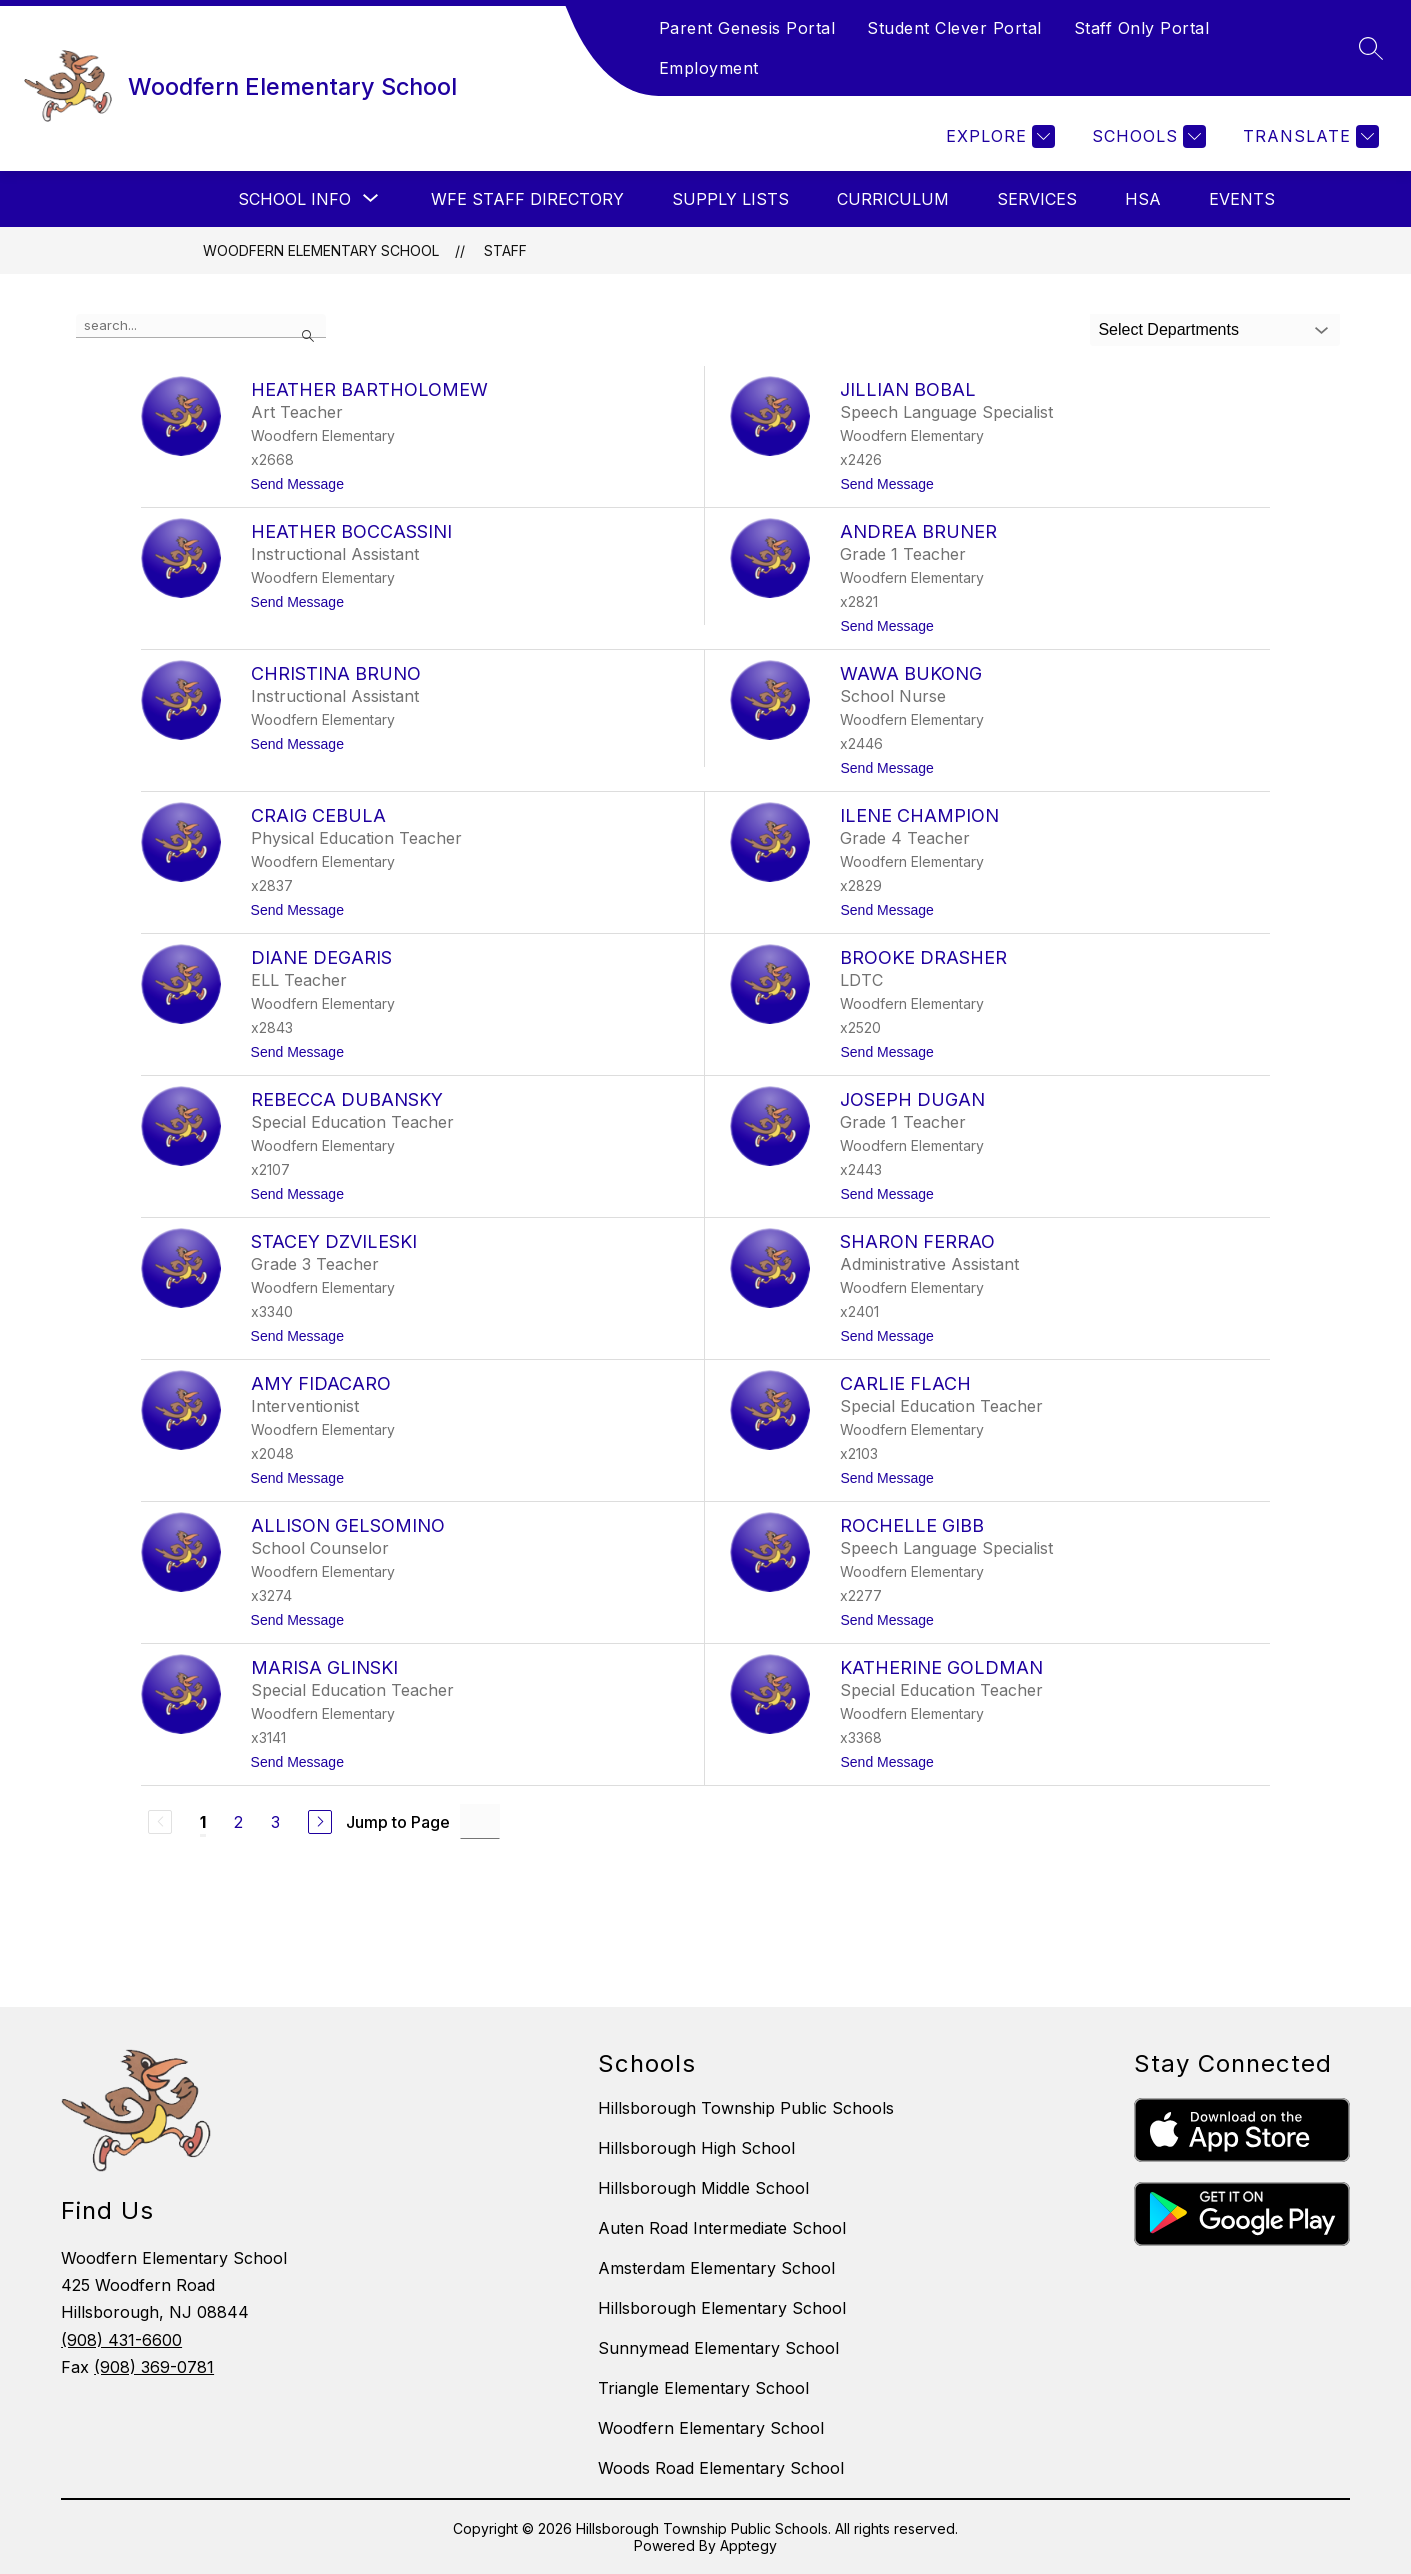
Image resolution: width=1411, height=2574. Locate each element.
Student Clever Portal (954, 28)
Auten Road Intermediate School (722, 2228)
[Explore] (998, 136)
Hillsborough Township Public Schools (746, 2108)
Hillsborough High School (696, 2148)
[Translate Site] (1308, 136)
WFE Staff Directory (527, 199)
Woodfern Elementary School (321, 250)
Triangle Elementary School (703, 2388)
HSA (1143, 199)
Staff (505, 250)
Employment (709, 68)
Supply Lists (730, 199)
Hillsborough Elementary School (722, 2308)
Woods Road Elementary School (721, 2468)
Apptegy (748, 2545)
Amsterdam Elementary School (716, 2268)
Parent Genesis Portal (747, 28)
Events (1242, 199)
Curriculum (893, 199)
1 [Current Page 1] (203, 1822)
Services (1037, 199)
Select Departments (1168, 329)
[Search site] (1371, 48)
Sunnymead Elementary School (718, 2348)
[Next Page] (320, 1822)
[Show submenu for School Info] (294, 199)
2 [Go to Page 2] (238, 1822)
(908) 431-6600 (121, 2340)
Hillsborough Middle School (703, 2188)
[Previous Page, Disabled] (160, 1822)
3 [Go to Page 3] (275, 1822)
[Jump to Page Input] (480, 1821)
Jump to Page (398, 1822)
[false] (201, 326)
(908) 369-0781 (154, 2367)
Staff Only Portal (1142, 28)
